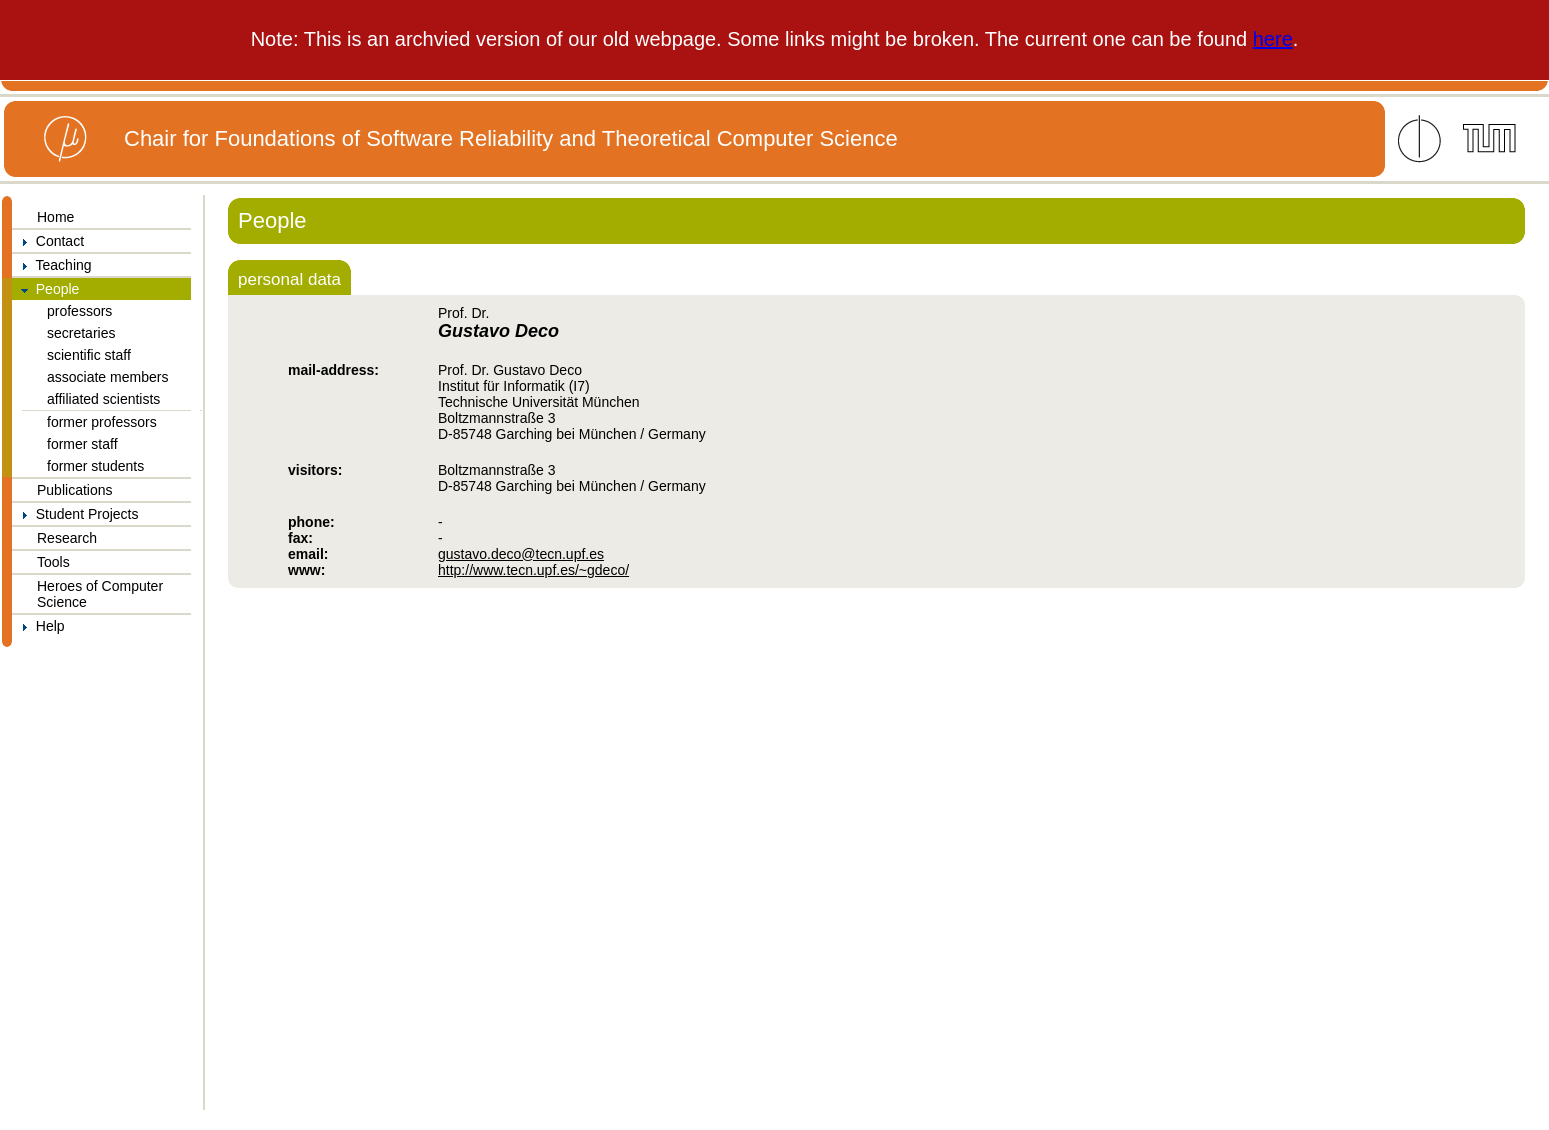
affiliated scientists (103, 399)
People (45, 289)
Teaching (52, 265)
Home (55, 217)
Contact (48, 241)
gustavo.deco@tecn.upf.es (521, 554)
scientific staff (89, 355)
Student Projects (75, 514)
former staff (82, 444)
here (1273, 39)
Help (38, 626)
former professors (102, 422)
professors (79, 311)
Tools (53, 562)
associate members (107, 377)
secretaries (81, 333)
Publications (75, 490)
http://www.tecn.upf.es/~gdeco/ (533, 570)
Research (67, 538)
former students (95, 466)
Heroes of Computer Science (100, 594)
